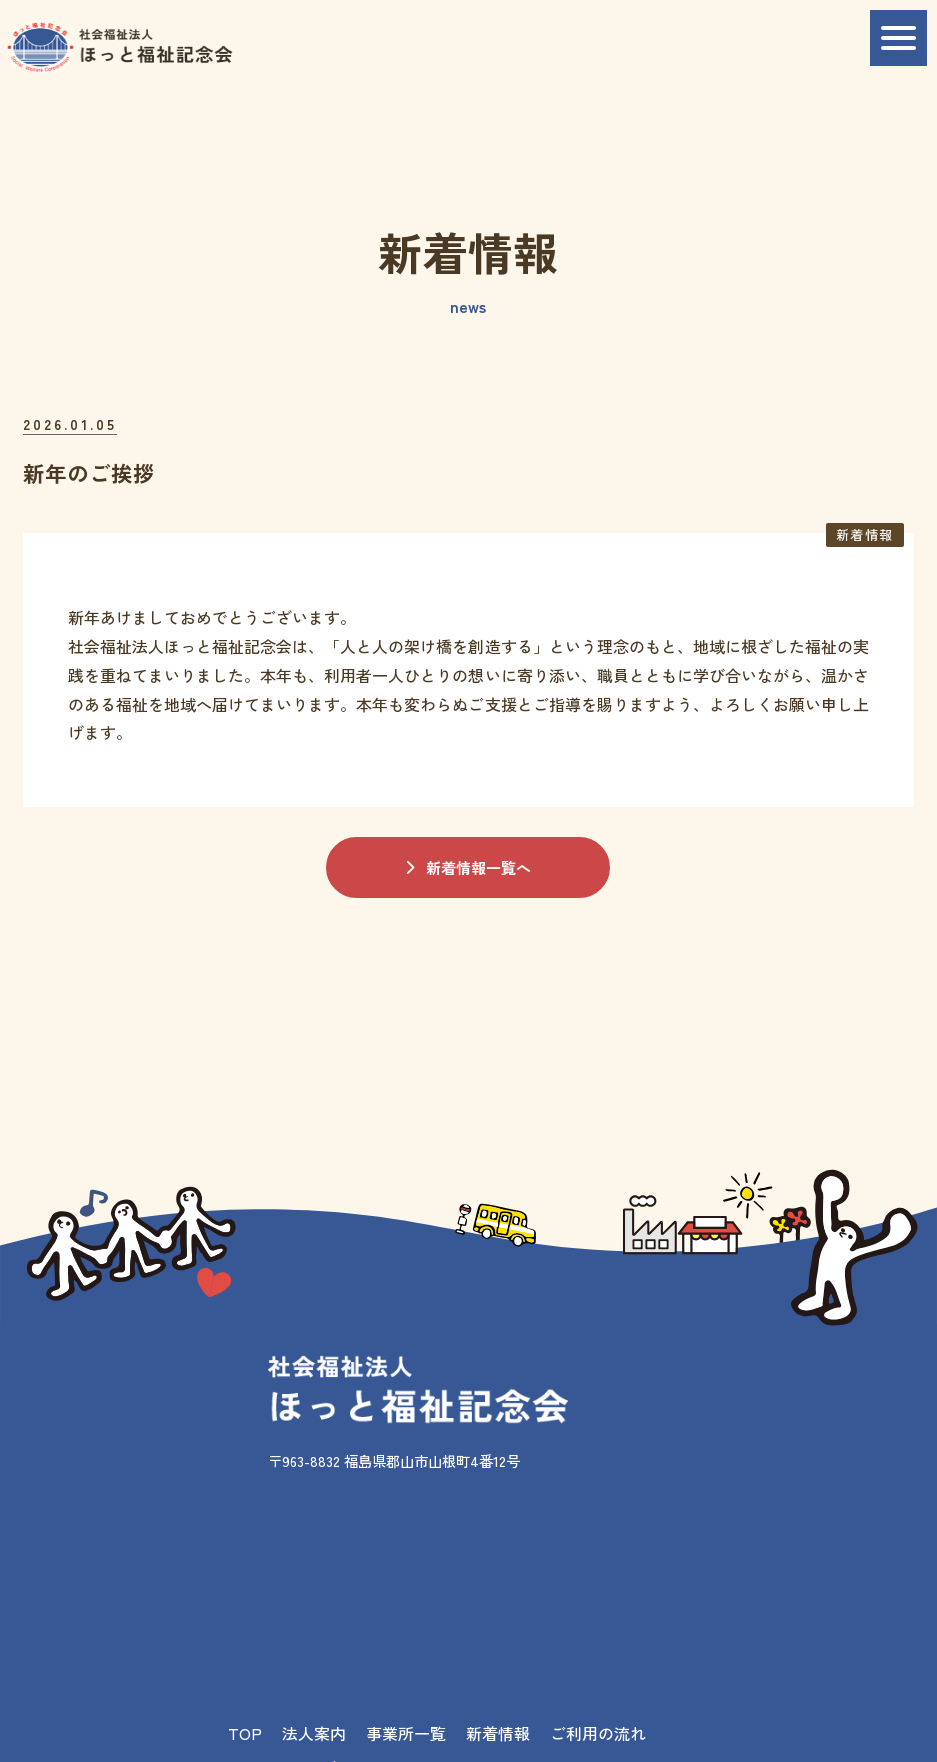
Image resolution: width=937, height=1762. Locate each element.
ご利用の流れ (598, 1733)
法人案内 (314, 1733)
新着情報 (498, 1733)
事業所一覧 (406, 1733)
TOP (245, 1733)
